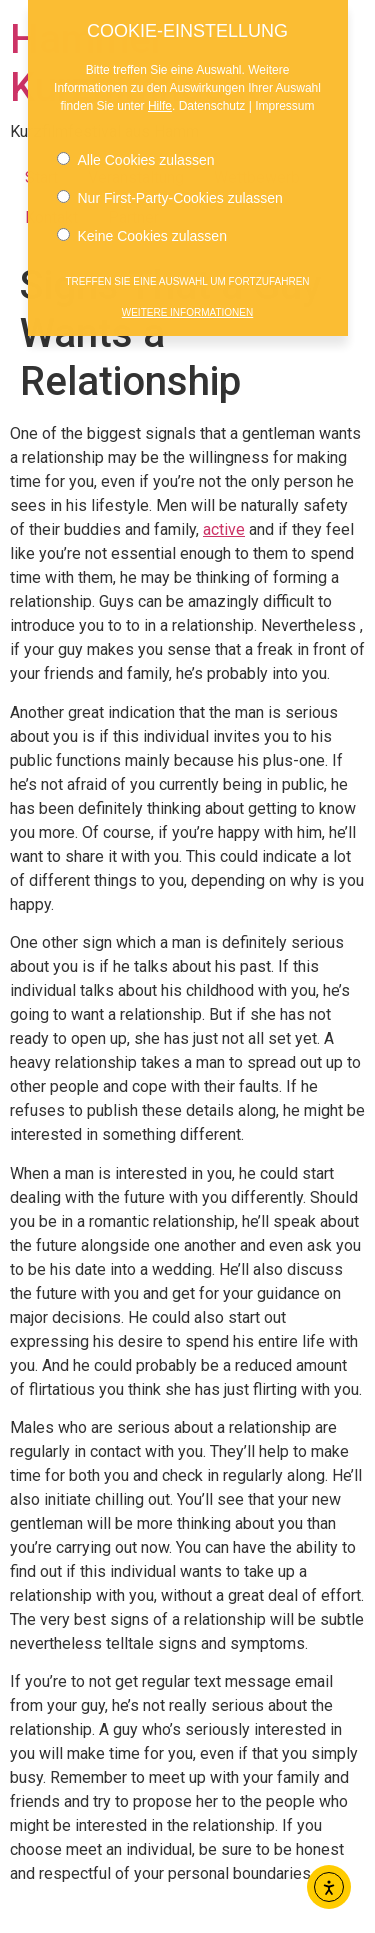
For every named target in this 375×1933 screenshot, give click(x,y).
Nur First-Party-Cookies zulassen (170, 189)
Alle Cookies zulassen (136, 151)
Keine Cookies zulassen (142, 227)
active (224, 529)
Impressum (284, 97)
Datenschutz (212, 97)
